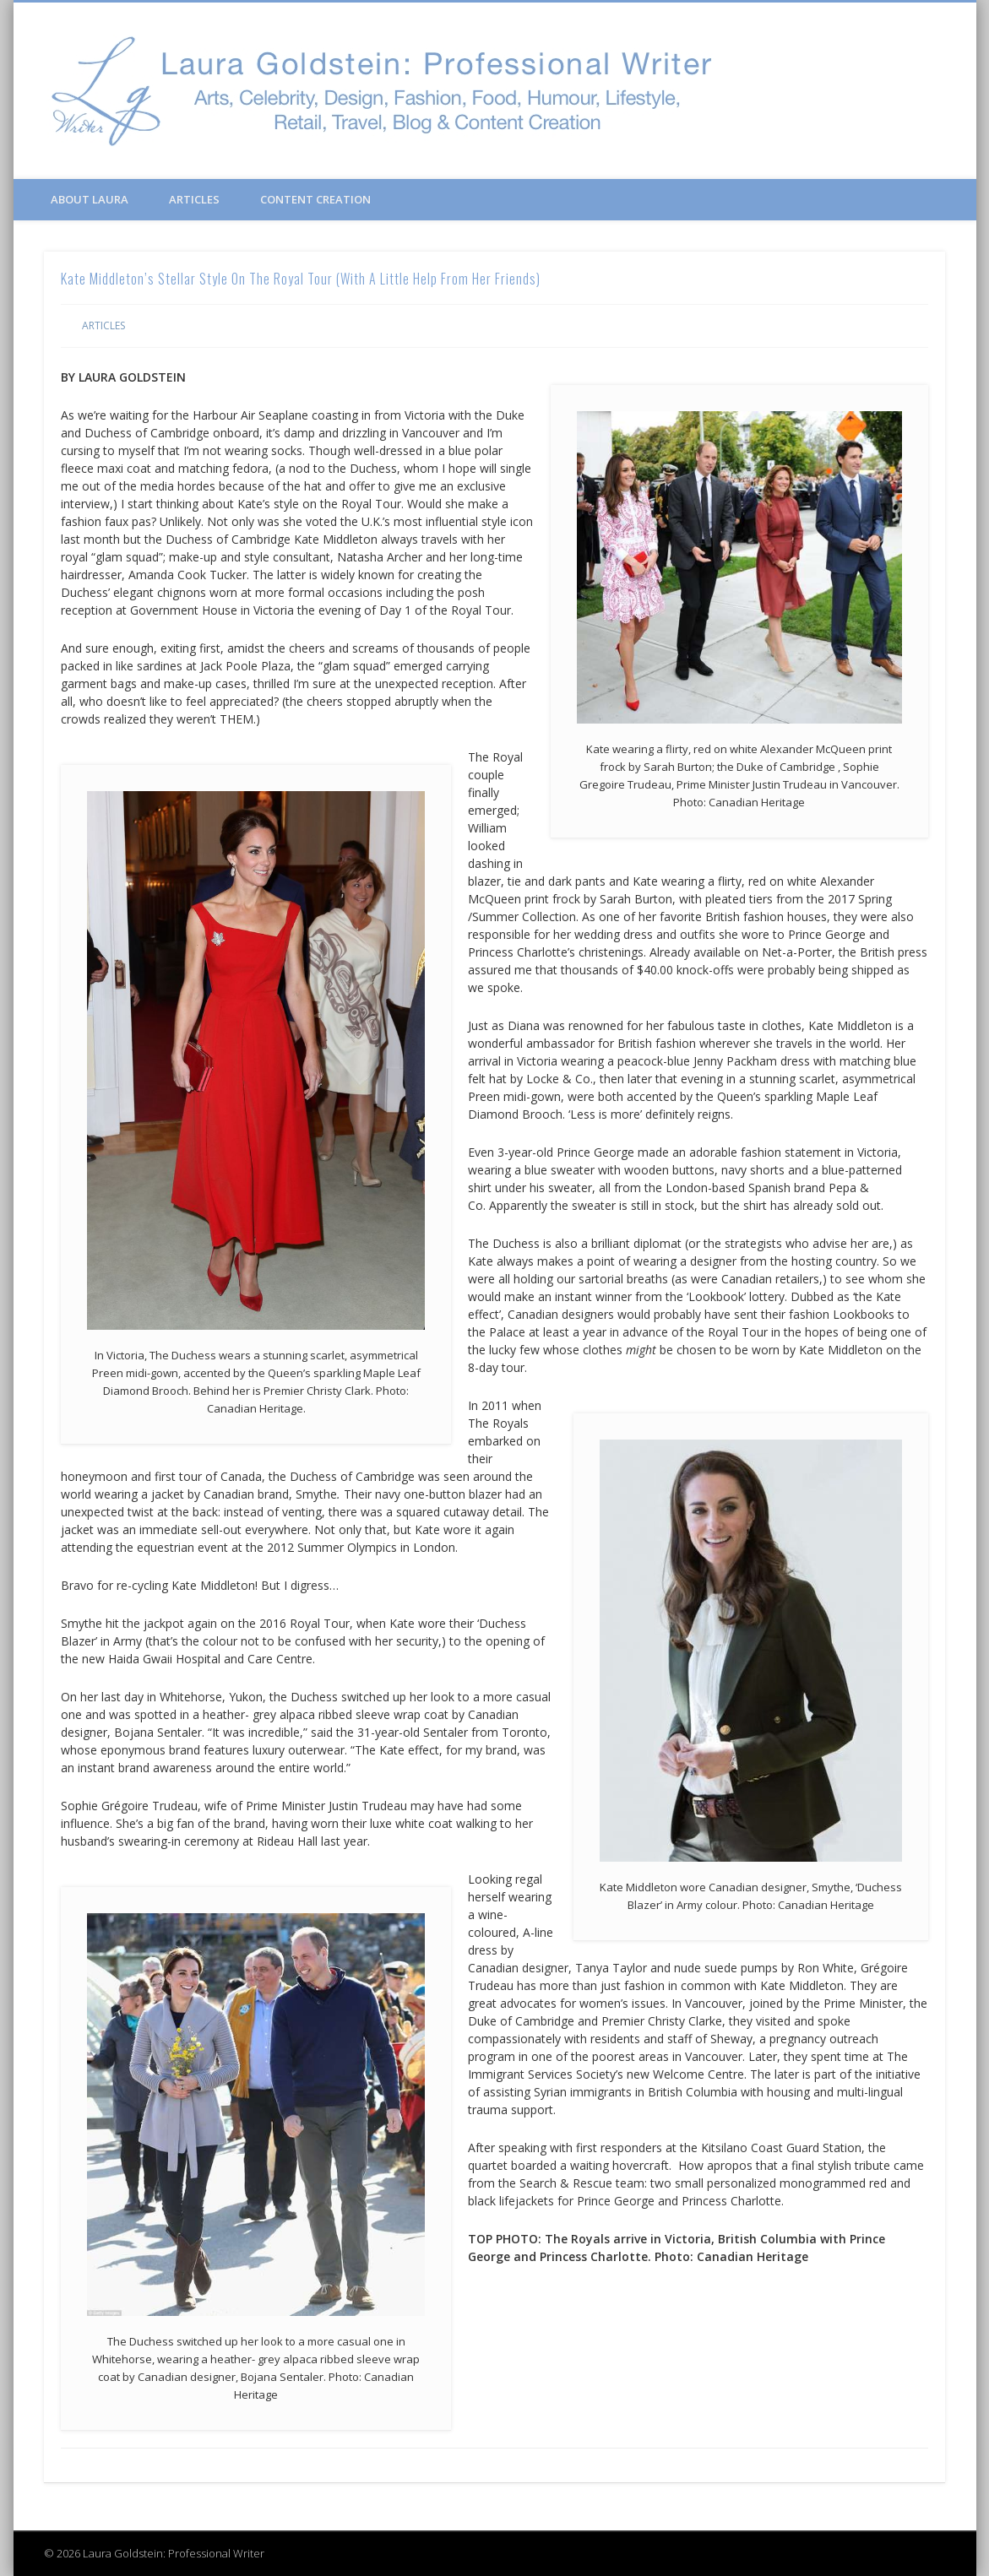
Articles (194, 199)
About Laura (89, 199)
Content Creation (315, 199)
